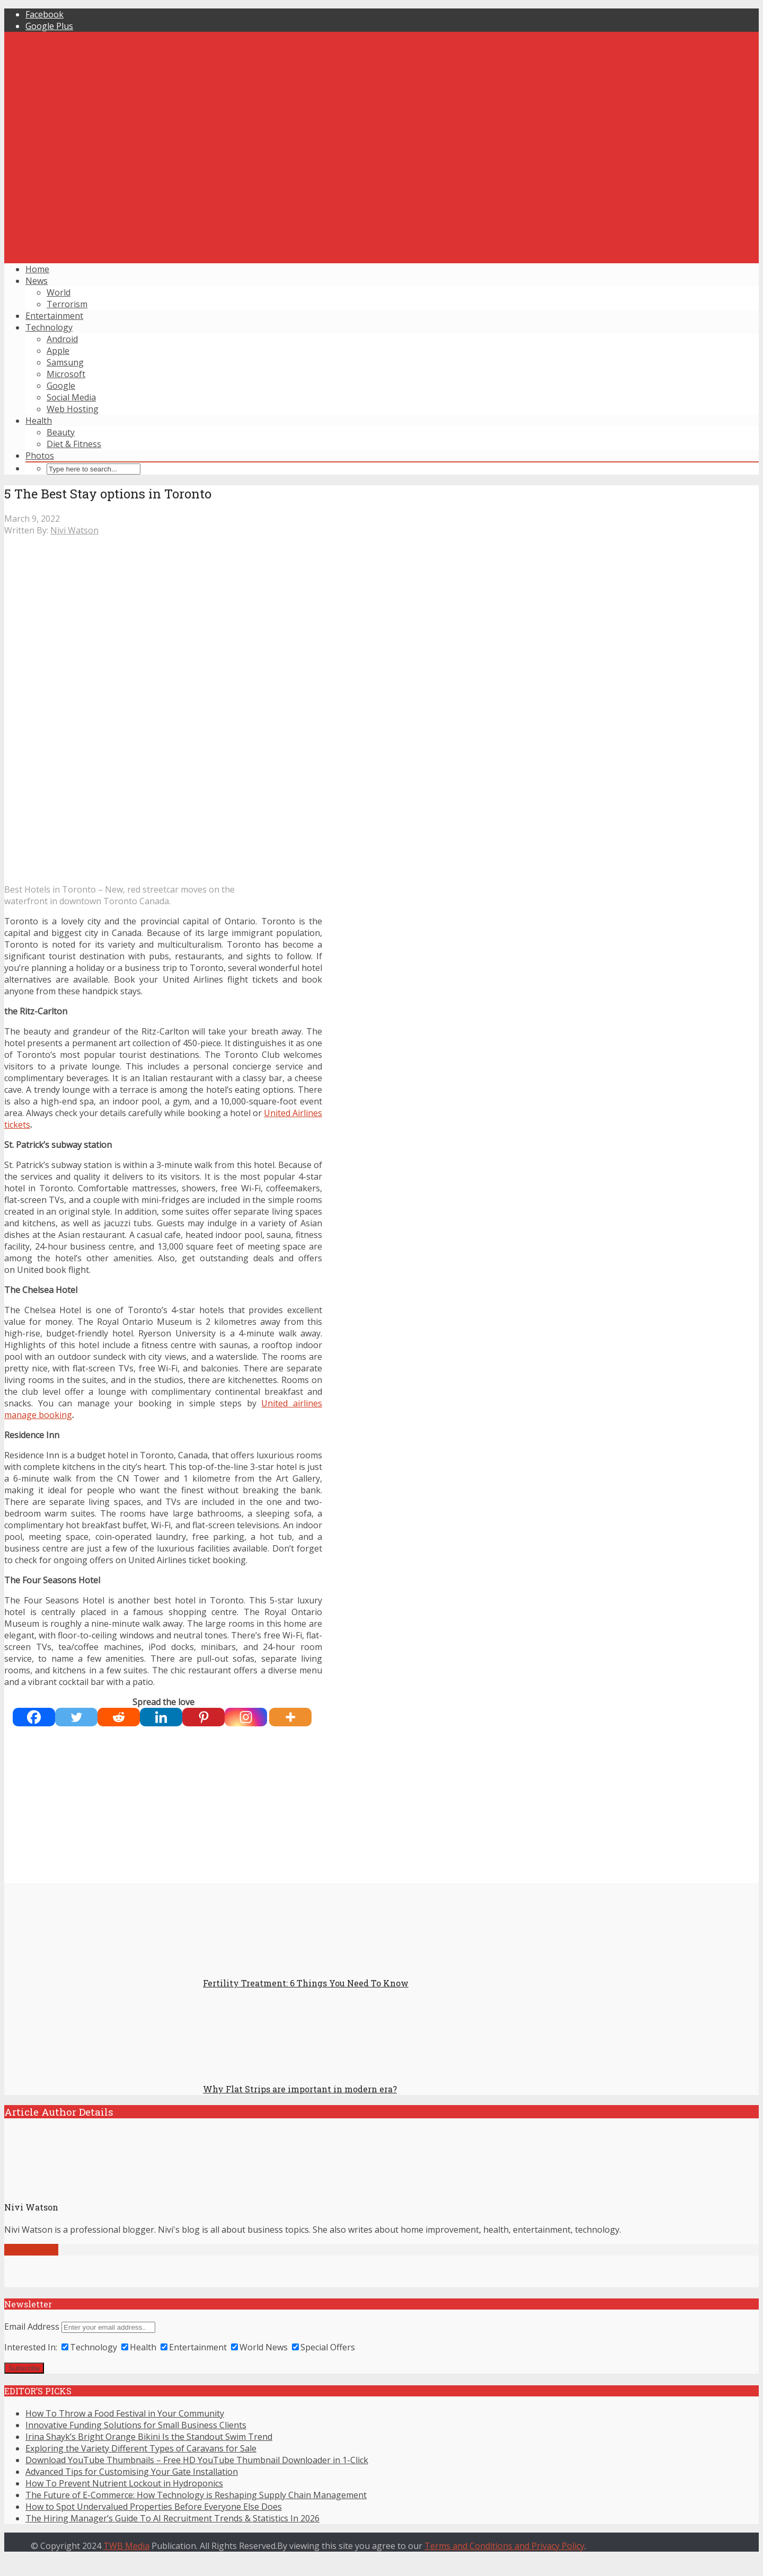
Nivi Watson (74, 530)
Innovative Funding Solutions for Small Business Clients (135, 2425)
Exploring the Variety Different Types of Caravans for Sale (140, 2448)
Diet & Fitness (74, 444)
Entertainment (54, 316)
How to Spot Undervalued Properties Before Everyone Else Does (153, 2506)
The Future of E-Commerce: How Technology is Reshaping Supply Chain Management (196, 2495)
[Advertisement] (381, 180)
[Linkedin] (161, 1717)
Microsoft (66, 374)
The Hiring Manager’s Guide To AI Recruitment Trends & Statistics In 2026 (172, 2518)
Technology (49, 327)
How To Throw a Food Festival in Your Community (124, 2413)
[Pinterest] (203, 1717)
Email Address (31, 2326)
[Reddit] (118, 1717)
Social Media (71, 397)
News (36, 281)
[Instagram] (246, 1717)
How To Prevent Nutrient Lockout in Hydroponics (124, 2483)
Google (61, 385)
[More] (290, 1717)
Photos (39, 455)
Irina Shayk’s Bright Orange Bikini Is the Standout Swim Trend (148, 2437)
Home (37, 269)
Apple (58, 350)
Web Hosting (73, 409)
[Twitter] (76, 1717)
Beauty (61, 432)
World (58, 292)
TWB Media (126, 2546)
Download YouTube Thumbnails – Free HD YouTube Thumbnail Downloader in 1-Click (196, 2460)
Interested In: (30, 2347)
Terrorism (67, 304)
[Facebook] (34, 1717)
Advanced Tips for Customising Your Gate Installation (131, 2471)
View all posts (31, 2250)
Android (62, 339)
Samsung (65, 362)
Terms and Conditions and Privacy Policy (504, 2546)
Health (38, 420)
